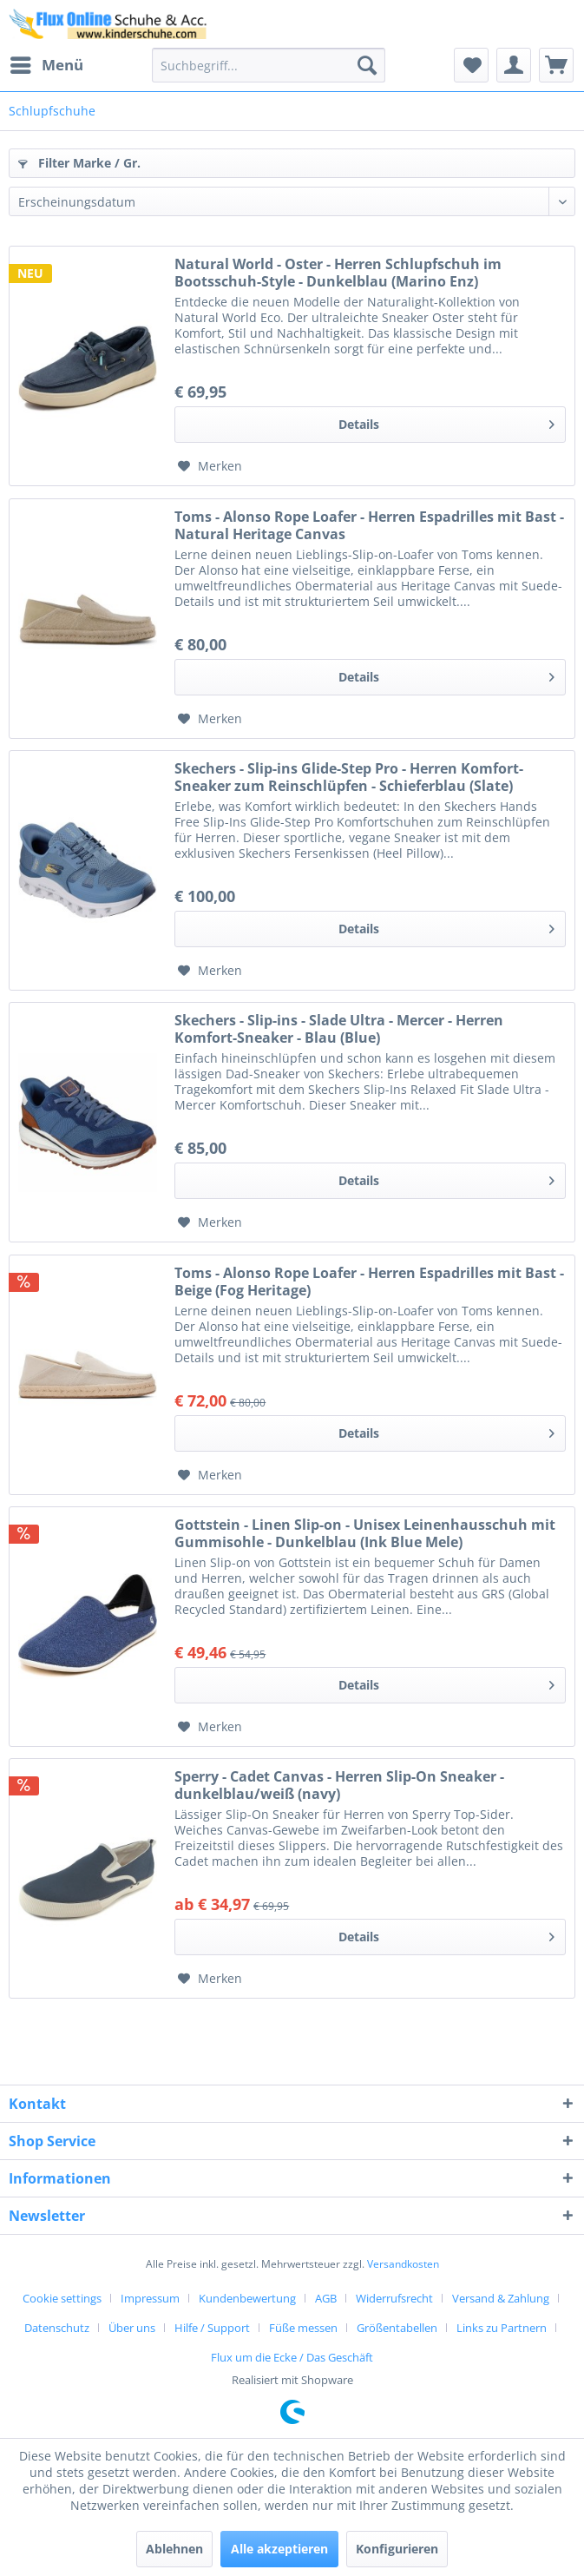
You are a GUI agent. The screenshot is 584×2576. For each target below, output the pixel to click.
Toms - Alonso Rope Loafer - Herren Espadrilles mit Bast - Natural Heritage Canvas (369, 525)
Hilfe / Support (212, 2328)
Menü (46, 63)
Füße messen (303, 2328)
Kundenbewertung (247, 2298)
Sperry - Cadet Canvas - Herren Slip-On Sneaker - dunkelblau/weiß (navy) (339, 1785)
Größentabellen (397, 2328)
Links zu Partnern (501, 2328)
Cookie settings (62, 2298)
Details (446, 421)
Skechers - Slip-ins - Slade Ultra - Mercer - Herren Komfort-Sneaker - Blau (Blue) (338, 1028)
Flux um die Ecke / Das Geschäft (292, 2357)
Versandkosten (403, 2263)
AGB (326, 2298)
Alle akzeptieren (279, 2548)
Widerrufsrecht (394, 2298)
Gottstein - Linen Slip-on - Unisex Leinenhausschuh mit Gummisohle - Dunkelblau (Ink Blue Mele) (364, 1533)
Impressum (150, 2298)
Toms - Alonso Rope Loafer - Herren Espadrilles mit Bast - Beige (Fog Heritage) (369, 1281)
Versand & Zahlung (500, 2298)
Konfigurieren (397, 2548)
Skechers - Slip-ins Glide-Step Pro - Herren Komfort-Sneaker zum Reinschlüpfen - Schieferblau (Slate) (348, 777)
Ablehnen (174, 2548)
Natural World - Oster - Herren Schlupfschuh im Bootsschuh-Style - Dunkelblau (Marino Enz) (338, 272)
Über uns (131, 2328)
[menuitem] (46, 65)
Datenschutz (56, 2328)
